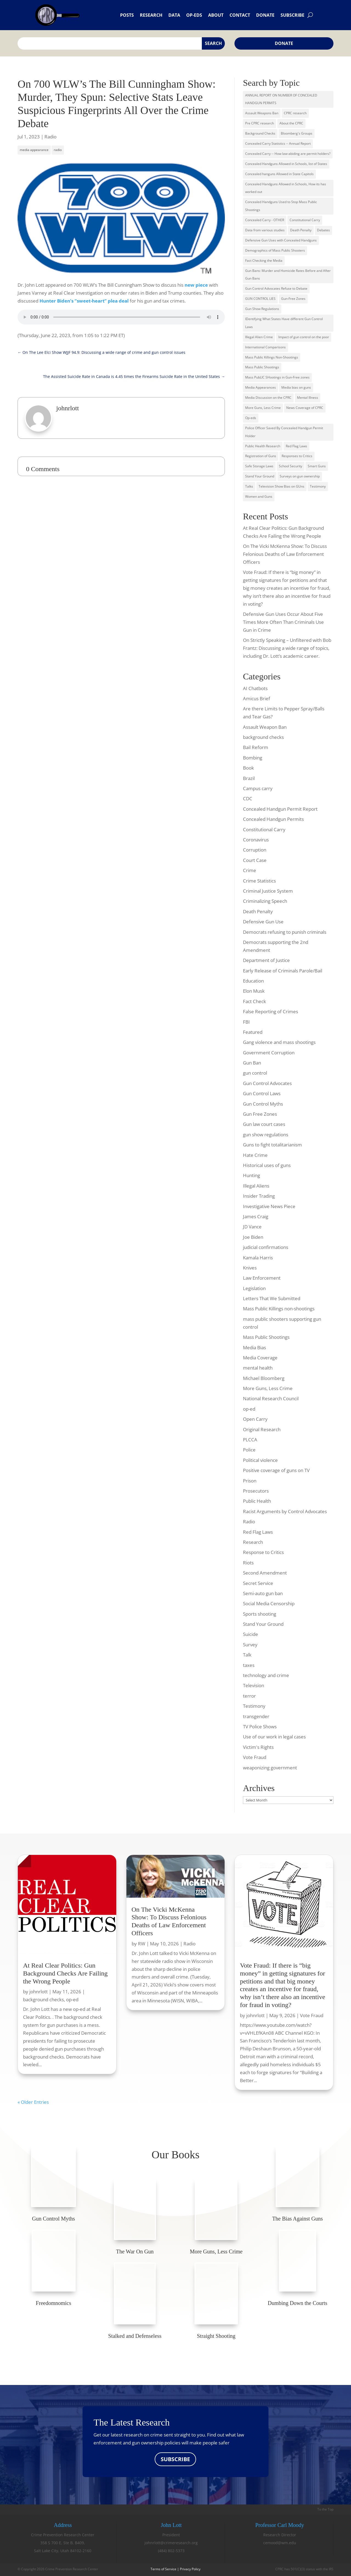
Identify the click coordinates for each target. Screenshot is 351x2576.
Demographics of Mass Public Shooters (275, 250)
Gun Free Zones (260, 1114)
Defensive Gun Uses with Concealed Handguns (281, 240)
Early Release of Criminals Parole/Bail (282, 970)
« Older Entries (33, 2102)
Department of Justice (266, 960)
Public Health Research (262, 446)
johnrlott (38, 1991)
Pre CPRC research (259, 123)
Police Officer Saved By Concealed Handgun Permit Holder (284, 432)
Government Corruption (269, 1052)
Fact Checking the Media (263, 260)
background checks (263, 737)
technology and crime (266, 1675)
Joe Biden (253, 1237)
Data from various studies (265, 230)
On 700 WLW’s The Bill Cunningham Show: (117, 84)
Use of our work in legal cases (274, 1737)
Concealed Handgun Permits (273, 819)
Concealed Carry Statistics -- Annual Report (278, 143)
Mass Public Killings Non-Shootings (271, 357)
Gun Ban (252, 1063)
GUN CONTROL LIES (260, 298)
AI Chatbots (255, 688)
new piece (196, 285)
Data (174, 15)
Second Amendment (265, 1573)
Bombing (252, 758)
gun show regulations (265, 1134)
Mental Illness (307, 397)
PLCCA (250, 1439)
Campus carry (258, 788)
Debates (323, 230)
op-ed (249, 1409)
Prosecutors (256, 1491)
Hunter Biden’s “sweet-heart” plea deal (84, 301)
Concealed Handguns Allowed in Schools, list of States (286, 163)
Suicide (250, 1634)
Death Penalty (301, 230)
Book (248, 768)
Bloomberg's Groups (296, 133)
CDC (247, 798)
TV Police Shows (260, 1726)
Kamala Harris (258, 1257)
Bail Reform (255, 747)
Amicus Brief (256, 698)
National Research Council (271, 1398)
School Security (290, 466)
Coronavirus (256, 839)
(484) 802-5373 (171, 2550)
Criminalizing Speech (265, 901)
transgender (256, 1716)
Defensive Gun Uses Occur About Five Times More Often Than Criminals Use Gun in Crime (283, 622)
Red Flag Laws (296, 446)
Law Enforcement (262, 1278)
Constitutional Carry (305, 220)
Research (151, 15)
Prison (249, 1481)
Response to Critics (263, 1552)
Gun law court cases (264, 1124)
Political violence (260, 1460)
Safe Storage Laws (259, 466)
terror (249, 1696)
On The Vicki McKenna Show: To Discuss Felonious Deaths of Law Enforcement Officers (285, 554)
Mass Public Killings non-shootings (279, 1308)
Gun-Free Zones (293, 298)
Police (249, 1450)
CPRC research (295, 113)
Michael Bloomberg (263, 1378)
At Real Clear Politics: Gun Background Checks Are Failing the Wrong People (65, 1973)
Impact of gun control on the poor (303, 337)
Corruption (254, 850)
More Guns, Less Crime (263, 407)
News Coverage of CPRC (304, 407)
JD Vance (252, 1226)
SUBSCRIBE (175, 2459)
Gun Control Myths (263, 1104)
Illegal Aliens (256, 1186)
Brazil (249, 778)
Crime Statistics (259, 881)
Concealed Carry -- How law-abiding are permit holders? (287, 153)
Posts (127, 15)
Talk (247, 1655)
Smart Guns (317, 466)
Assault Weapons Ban (261, 113)
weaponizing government (270, 1767)
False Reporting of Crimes (270, 1011)
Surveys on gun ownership (300, 476)
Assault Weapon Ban (265, 727)
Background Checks (260, 133)
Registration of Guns (260, 456)
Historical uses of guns (267, 1165)
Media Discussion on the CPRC (268, 397)
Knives (250, 1268)
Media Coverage (260, 1357)
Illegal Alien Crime (259, 337)
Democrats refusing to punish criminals (284, 932)
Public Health (257, 1501)
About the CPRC (291, 123)
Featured (252, 1032)
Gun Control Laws (262, 1093)
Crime (249, 870)
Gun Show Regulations (262, 308)
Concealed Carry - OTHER (264, 220)
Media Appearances (260, 387)
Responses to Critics (297, 456)
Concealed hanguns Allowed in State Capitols (279, 174)
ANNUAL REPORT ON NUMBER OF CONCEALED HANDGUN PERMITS (281, 99)
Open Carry (255, 1419)
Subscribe (292, 15)
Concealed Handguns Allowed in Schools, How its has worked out (285, 188)
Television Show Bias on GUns (281, 486)
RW (141, 1943)
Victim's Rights (258, 1747)
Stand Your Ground (259, 476)
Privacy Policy (190, 2569)
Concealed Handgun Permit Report (280, 809)
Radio (50, 136)
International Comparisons (265, 347)
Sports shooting (259, 1614)
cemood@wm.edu (279, 2542)
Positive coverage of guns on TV (276, 1470)
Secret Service (258, 1583)
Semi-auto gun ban (263, 1593)
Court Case (255, 860)
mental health (258, 1368)
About (215, 15)
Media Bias (254, 1347)
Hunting (251, 1175)
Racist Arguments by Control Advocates (285, 1511)
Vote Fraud (254, 1757)
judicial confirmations (265, 1247)
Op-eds (194, 15)
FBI (246, 1022)
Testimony (318, 486)
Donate (265, 15)
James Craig (255, 1216)
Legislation (254, 1288)
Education (253, 981)
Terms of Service (163, 2569)
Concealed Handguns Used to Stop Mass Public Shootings (281, 206)
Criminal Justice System (268, 891)
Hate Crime (255, 1155)
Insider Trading (259, 1196)
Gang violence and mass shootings (279, 1042)
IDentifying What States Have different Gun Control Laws (284, 323)
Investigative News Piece (269, 1206)
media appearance (34, 149)
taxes (248, 1665)
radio (58, 149)
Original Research (262, 1429)
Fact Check (254, 1001)
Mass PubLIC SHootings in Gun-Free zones (277, 377)
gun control (255, 1073)
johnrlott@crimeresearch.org (171, 2542)
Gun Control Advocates (267, 1083)
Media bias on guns (296, 387)
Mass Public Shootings (262, 367)
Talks (249, 486)
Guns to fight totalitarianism (272, 1145)
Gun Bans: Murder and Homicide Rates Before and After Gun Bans (288, 274)
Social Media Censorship (269, 1603)
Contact (240, 15)
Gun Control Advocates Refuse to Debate (276, 288)
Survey (250, 1644)
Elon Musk (254, 991)
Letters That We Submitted (271, 1298)
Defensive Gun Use (263, 921)
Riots (248, 1562)
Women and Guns (258, 496)
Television (253, 1685)
